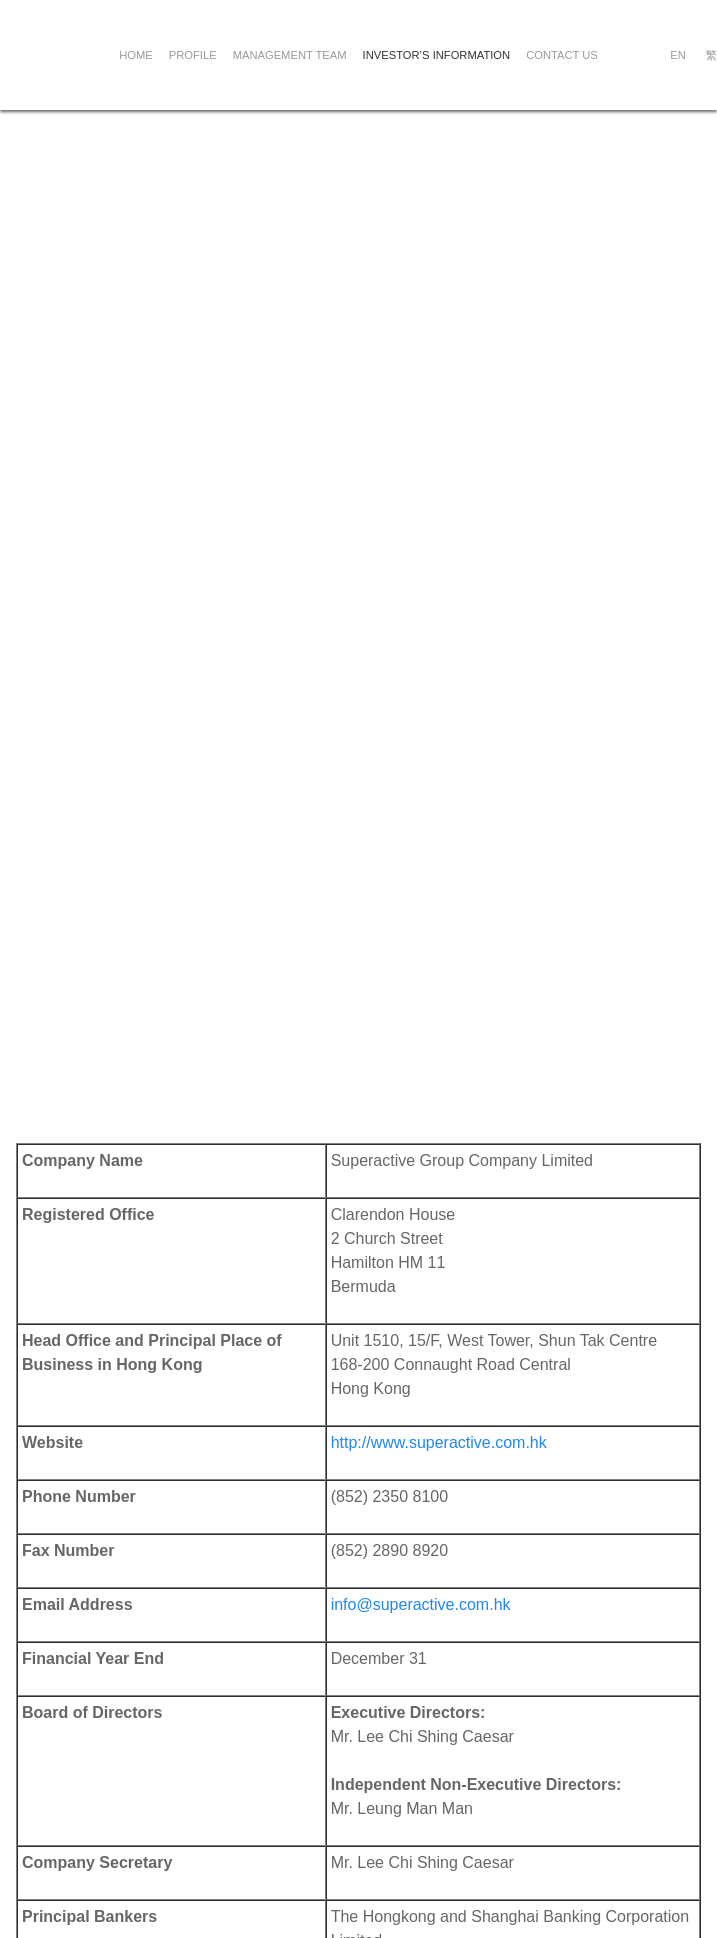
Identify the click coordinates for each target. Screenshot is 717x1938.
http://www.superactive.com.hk (439, 1442)
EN (678, 55)
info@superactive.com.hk (421, 1604)
